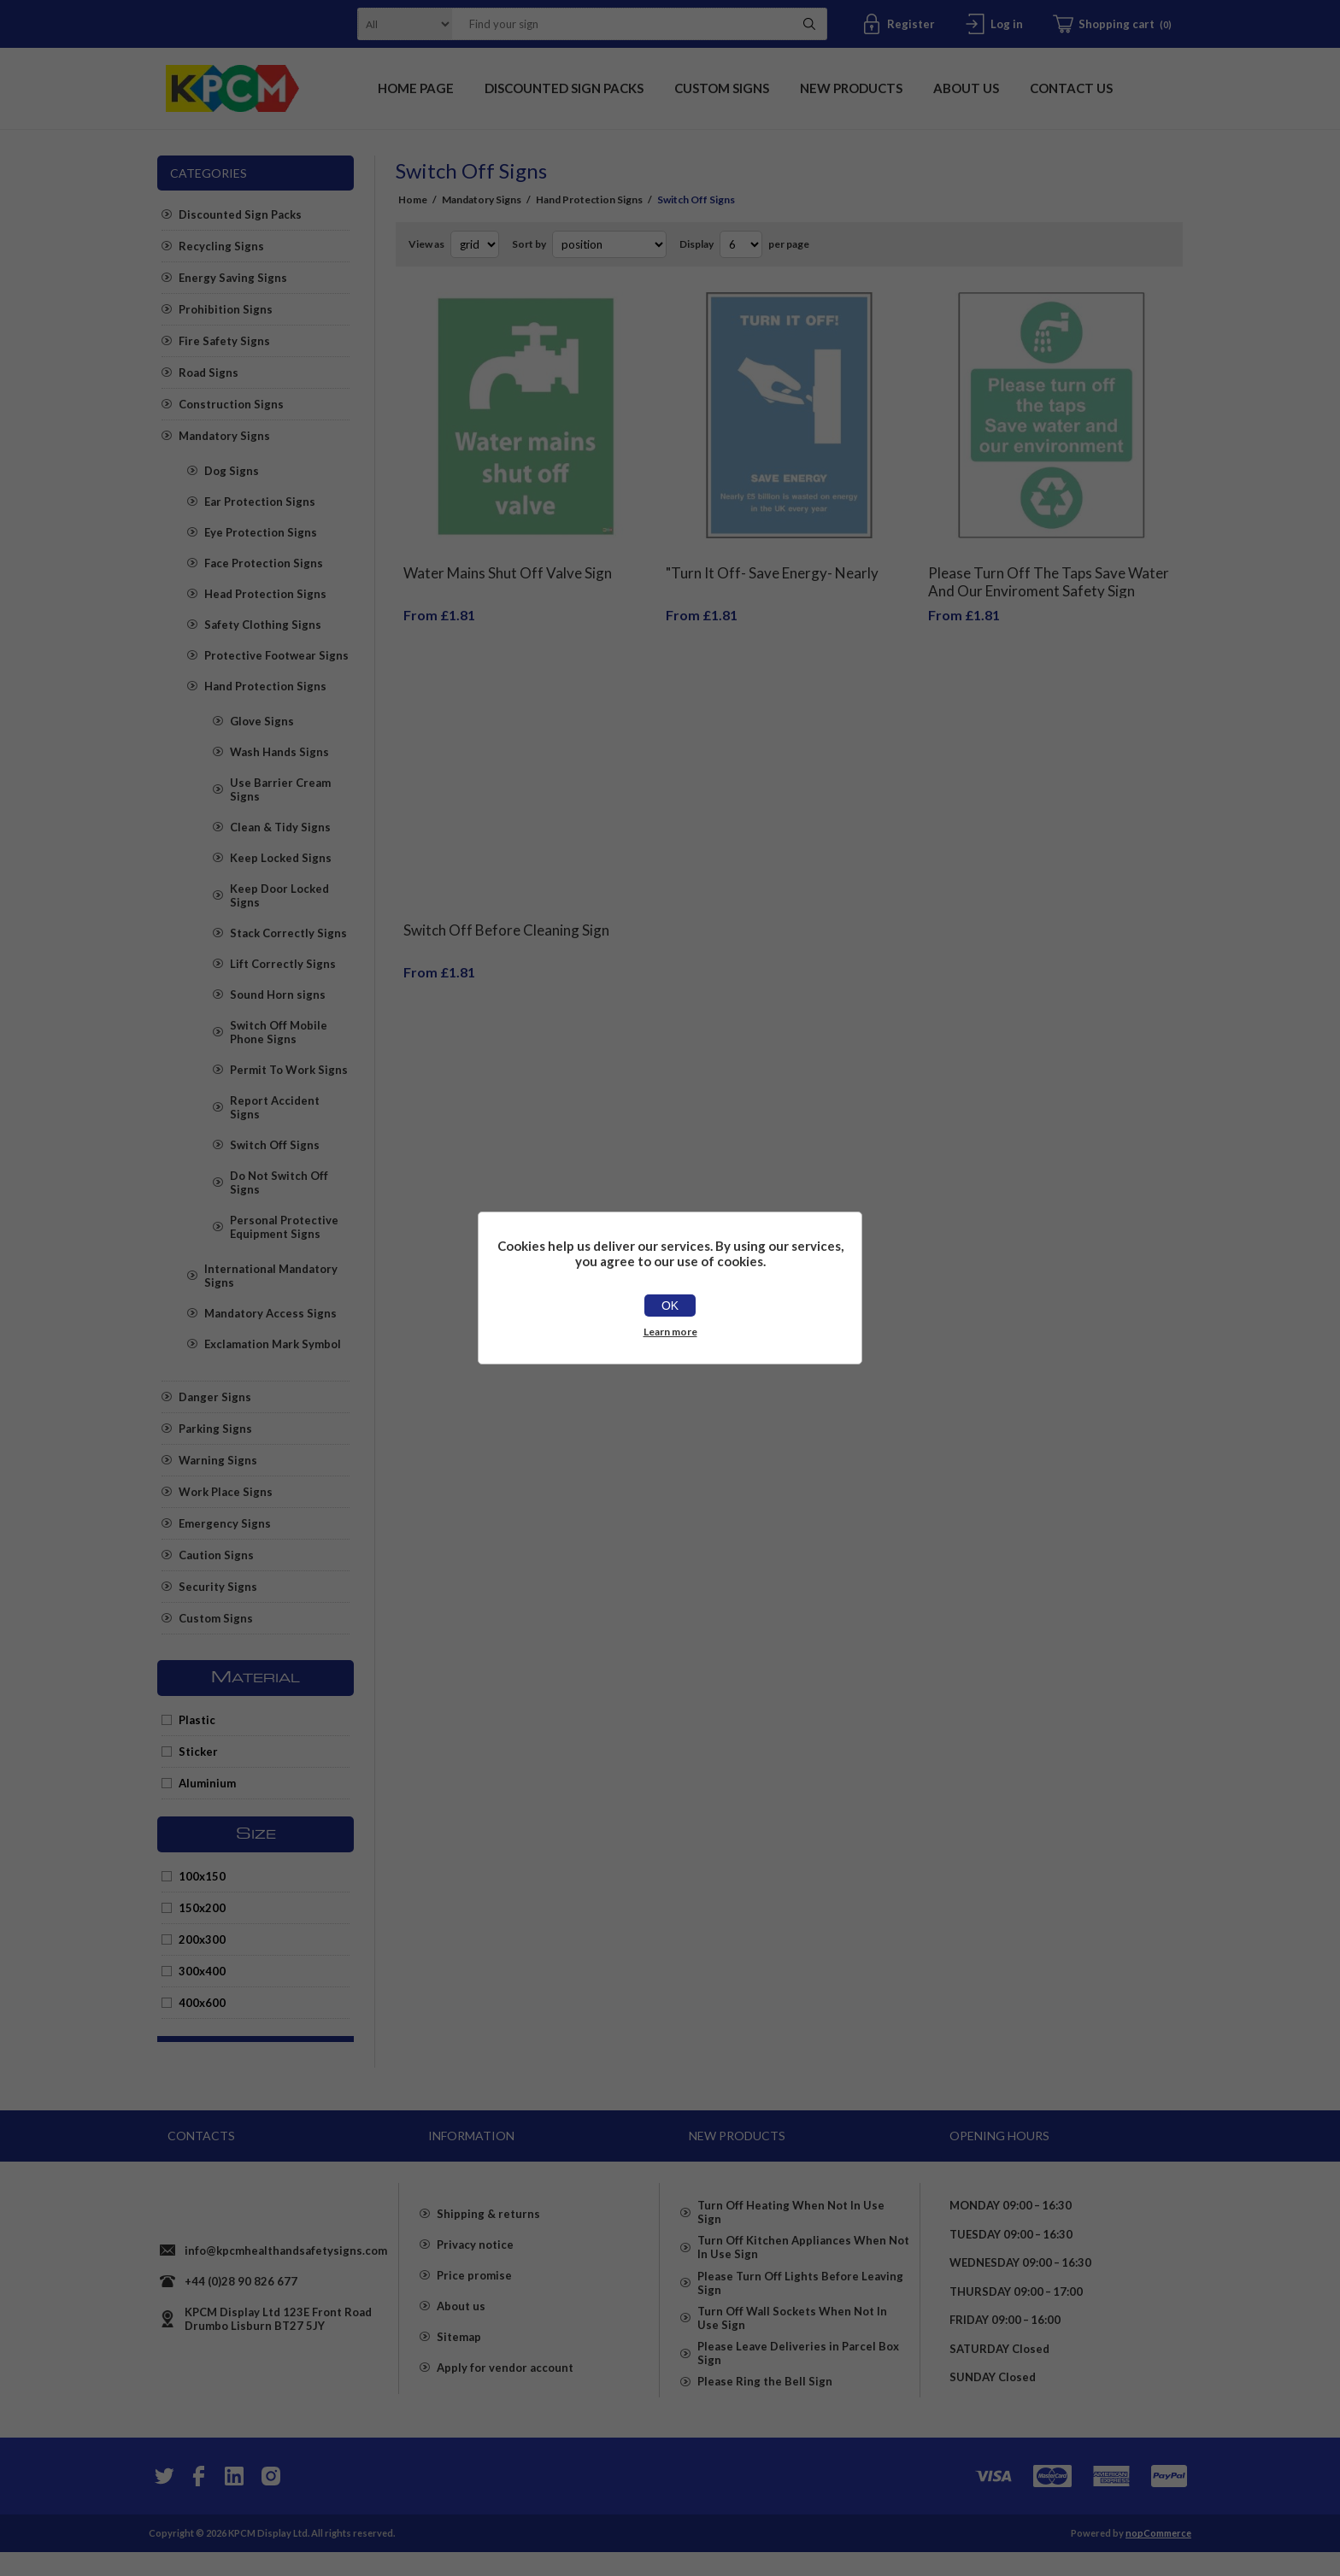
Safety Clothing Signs (262, 624)
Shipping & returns (488, 2232)
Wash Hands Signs (279, 752)
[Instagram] (270, 2500)
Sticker (198, 1751)
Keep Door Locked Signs (279, 895)
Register (911, 24)
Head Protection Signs (265, 594)
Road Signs (208, 372)
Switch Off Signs (275, 1145)
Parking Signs (215, 1428)
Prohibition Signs (226, 309)
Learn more (670, 1331)
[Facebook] (198, 2500)
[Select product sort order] (609, 244)
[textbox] (617, 24)
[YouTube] (234, 2500)
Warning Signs (218, 1460)
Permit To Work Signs (289, 1070)
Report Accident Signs (275, 1107)
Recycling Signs (221, 246)
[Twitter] (162, 2500)
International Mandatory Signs (271, 1275)
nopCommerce (1158, 2556)
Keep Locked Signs (281, 858)
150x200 (202, 1908)
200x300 (202, 1939)
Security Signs (218, 1586)
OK (670, 1305)
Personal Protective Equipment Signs (284, 1227)
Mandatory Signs (224, 436)
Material (255, 1678)
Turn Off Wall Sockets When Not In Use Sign (792, 2338)
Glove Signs (262, 721)
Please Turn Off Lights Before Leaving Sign (800, 2294)
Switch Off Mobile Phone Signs (278, 1032)
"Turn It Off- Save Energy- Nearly (772, 560)
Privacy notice (475, 2263)
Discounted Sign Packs (240, 214)
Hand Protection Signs (265, 686)
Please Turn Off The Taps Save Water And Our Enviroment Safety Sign (1048, 569)
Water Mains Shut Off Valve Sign (507, 560)
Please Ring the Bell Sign (764, 2420)
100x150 (202, 1876)
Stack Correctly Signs (288, 933)
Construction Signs (231, 404)
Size (256, 1834)
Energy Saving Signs (233, 278)
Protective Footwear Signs (276, 655)
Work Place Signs (226, 1492)
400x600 (202, 2003)
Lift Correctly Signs (283, 964)
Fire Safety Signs (224, 341)
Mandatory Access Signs (270, 1313)
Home (412, 199)
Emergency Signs (225, 1523)
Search (809, 24)
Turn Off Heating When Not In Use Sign (791, 2205)
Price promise (474, 2294)
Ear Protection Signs (259, 501)
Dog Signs (231, 471)
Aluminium (207, 1783)
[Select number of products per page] (741, 244)
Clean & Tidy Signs (280, 827)
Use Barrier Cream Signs (280, 789)
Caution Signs (216, 1555)
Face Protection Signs (263, 563)
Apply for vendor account (505, 2386)
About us (461, 2325)
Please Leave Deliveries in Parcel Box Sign (798, 2383)
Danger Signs (215, 1397)
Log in (1006, 24)
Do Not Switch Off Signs (279, 1182)
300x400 (202, 1971)
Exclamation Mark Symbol (272, 1344)
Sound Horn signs (278, 994)
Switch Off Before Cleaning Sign (506, 904)
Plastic (197, 1720)
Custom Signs (216, 1618)
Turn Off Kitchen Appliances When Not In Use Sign (803, 2249)
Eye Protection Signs (260, 532)
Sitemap (459, 2355)
